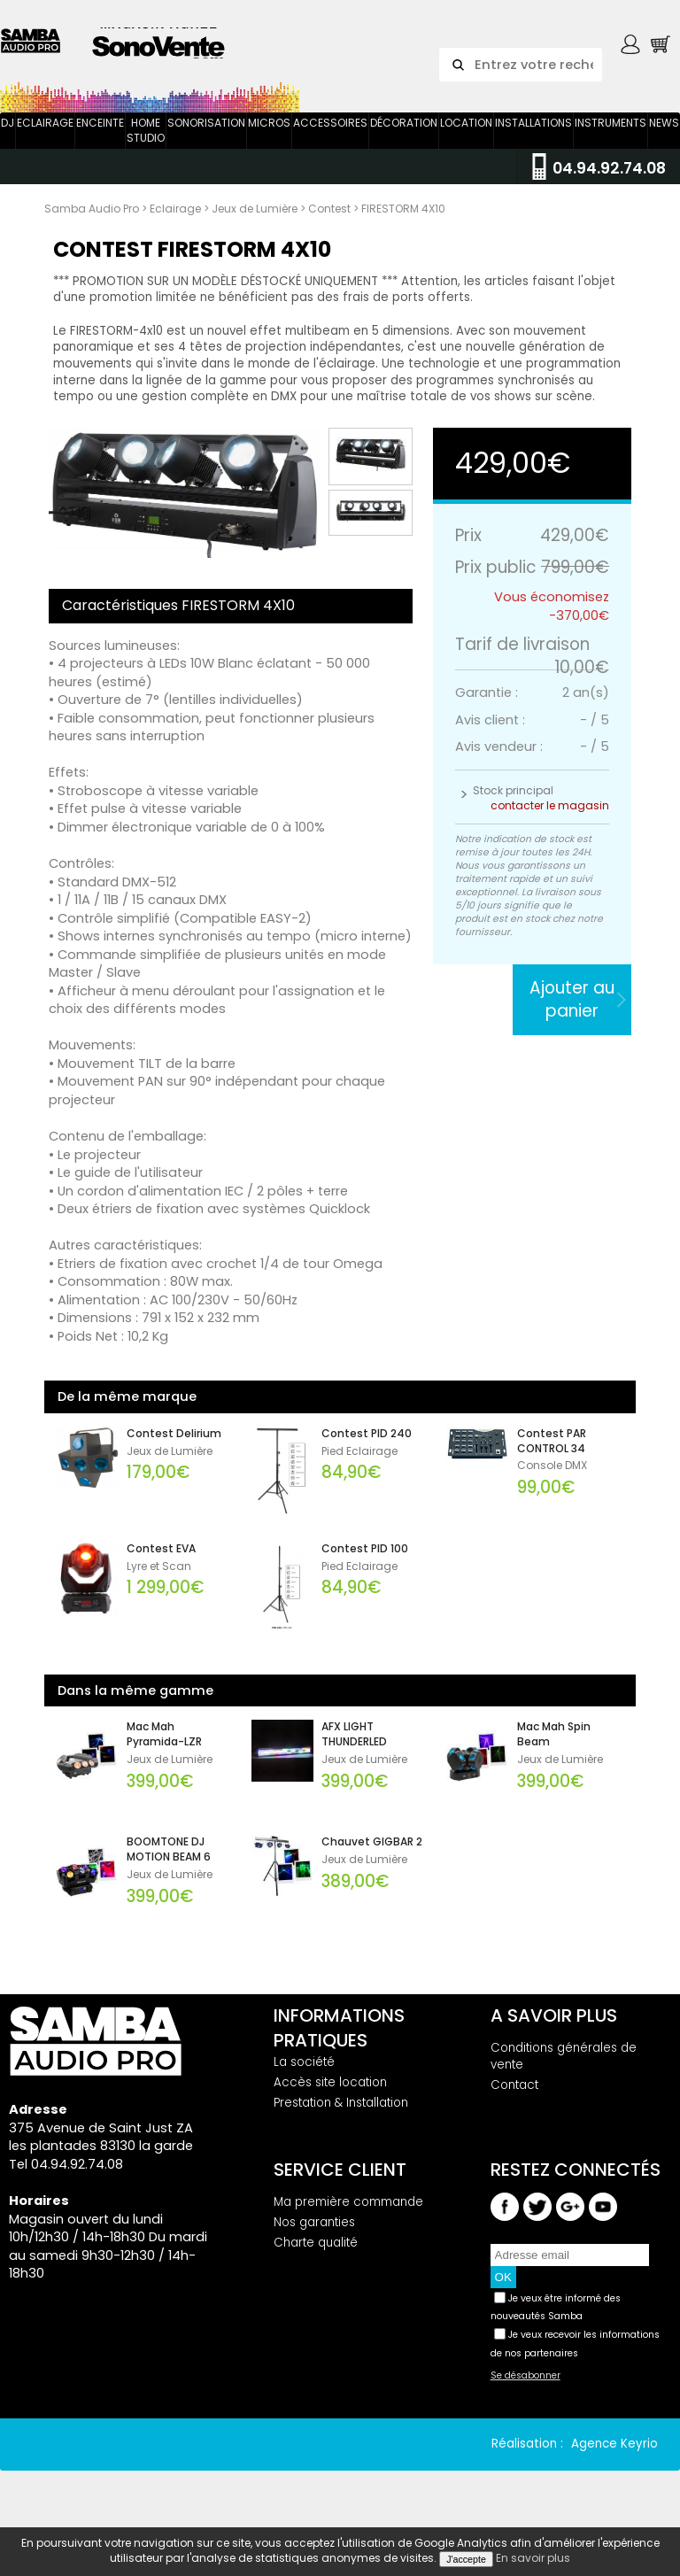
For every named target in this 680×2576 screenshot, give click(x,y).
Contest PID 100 (364, 1566)
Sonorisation (206, 139)
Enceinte (100, 139)
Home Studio (146, 147)
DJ (7, 139)
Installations (533, 139)
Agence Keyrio (614, 2460)
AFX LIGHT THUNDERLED (354, 1752)
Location (466, 139)
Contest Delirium (174, 1450)
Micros (269, 139)
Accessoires (330, 139)
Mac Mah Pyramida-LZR (164, 1752)
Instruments (610, 139)
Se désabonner (525, 2392)
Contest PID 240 (366, 1450)
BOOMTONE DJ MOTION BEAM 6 (169, 1867)
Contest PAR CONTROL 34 (551, 1458)
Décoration (403, 139)
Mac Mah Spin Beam (554, 1752)
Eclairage (45, 139)
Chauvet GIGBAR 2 (371, 1860)
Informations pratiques (339, 2045)
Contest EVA (161, 1566)
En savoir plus (533, 2557)
